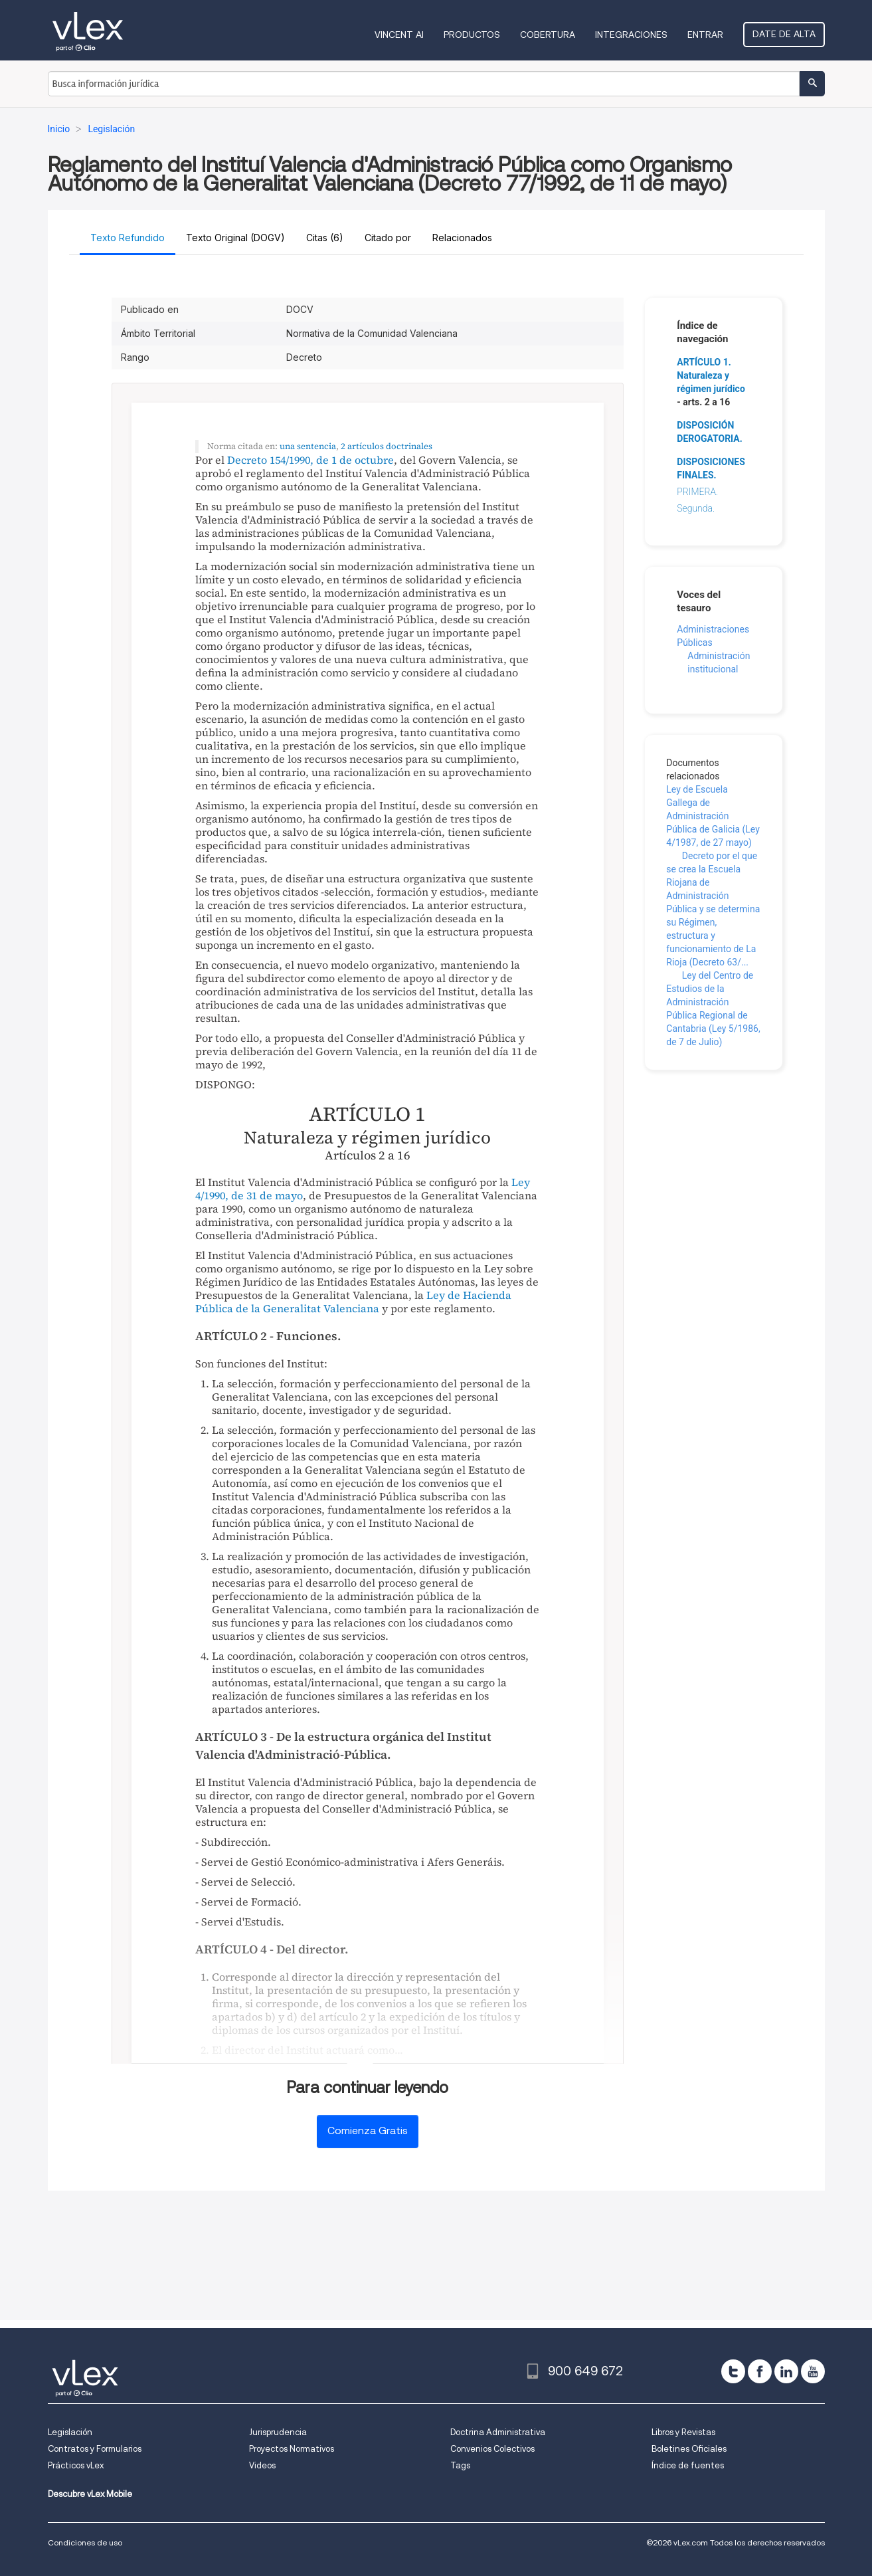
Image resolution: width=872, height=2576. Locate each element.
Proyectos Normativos (291, 2449)
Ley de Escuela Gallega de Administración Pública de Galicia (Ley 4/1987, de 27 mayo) (713, 816)
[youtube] (813, 2371)
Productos (472, 34)
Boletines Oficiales (689, 2449)
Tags (460, 2465)
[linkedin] (786, 2371)
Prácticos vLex (76, 2465)
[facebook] (760, 2371)
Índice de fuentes (688, 2465)
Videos (262, 2465)
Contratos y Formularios (94, 2449)
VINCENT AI (399, 34)
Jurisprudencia (278, 2432)
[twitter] (733, 2371)
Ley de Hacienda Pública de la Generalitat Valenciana (353, 1302)
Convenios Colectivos (492, 2449)
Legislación (70, 2432)
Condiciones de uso (85, 2542)
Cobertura (547, 34)
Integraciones (631, 34)
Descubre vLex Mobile (90, 2494)
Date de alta (784, 34)
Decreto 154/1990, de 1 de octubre (310, 459)
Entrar (705, 34)
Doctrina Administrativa (497, 2432)
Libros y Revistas (683, 2432)
